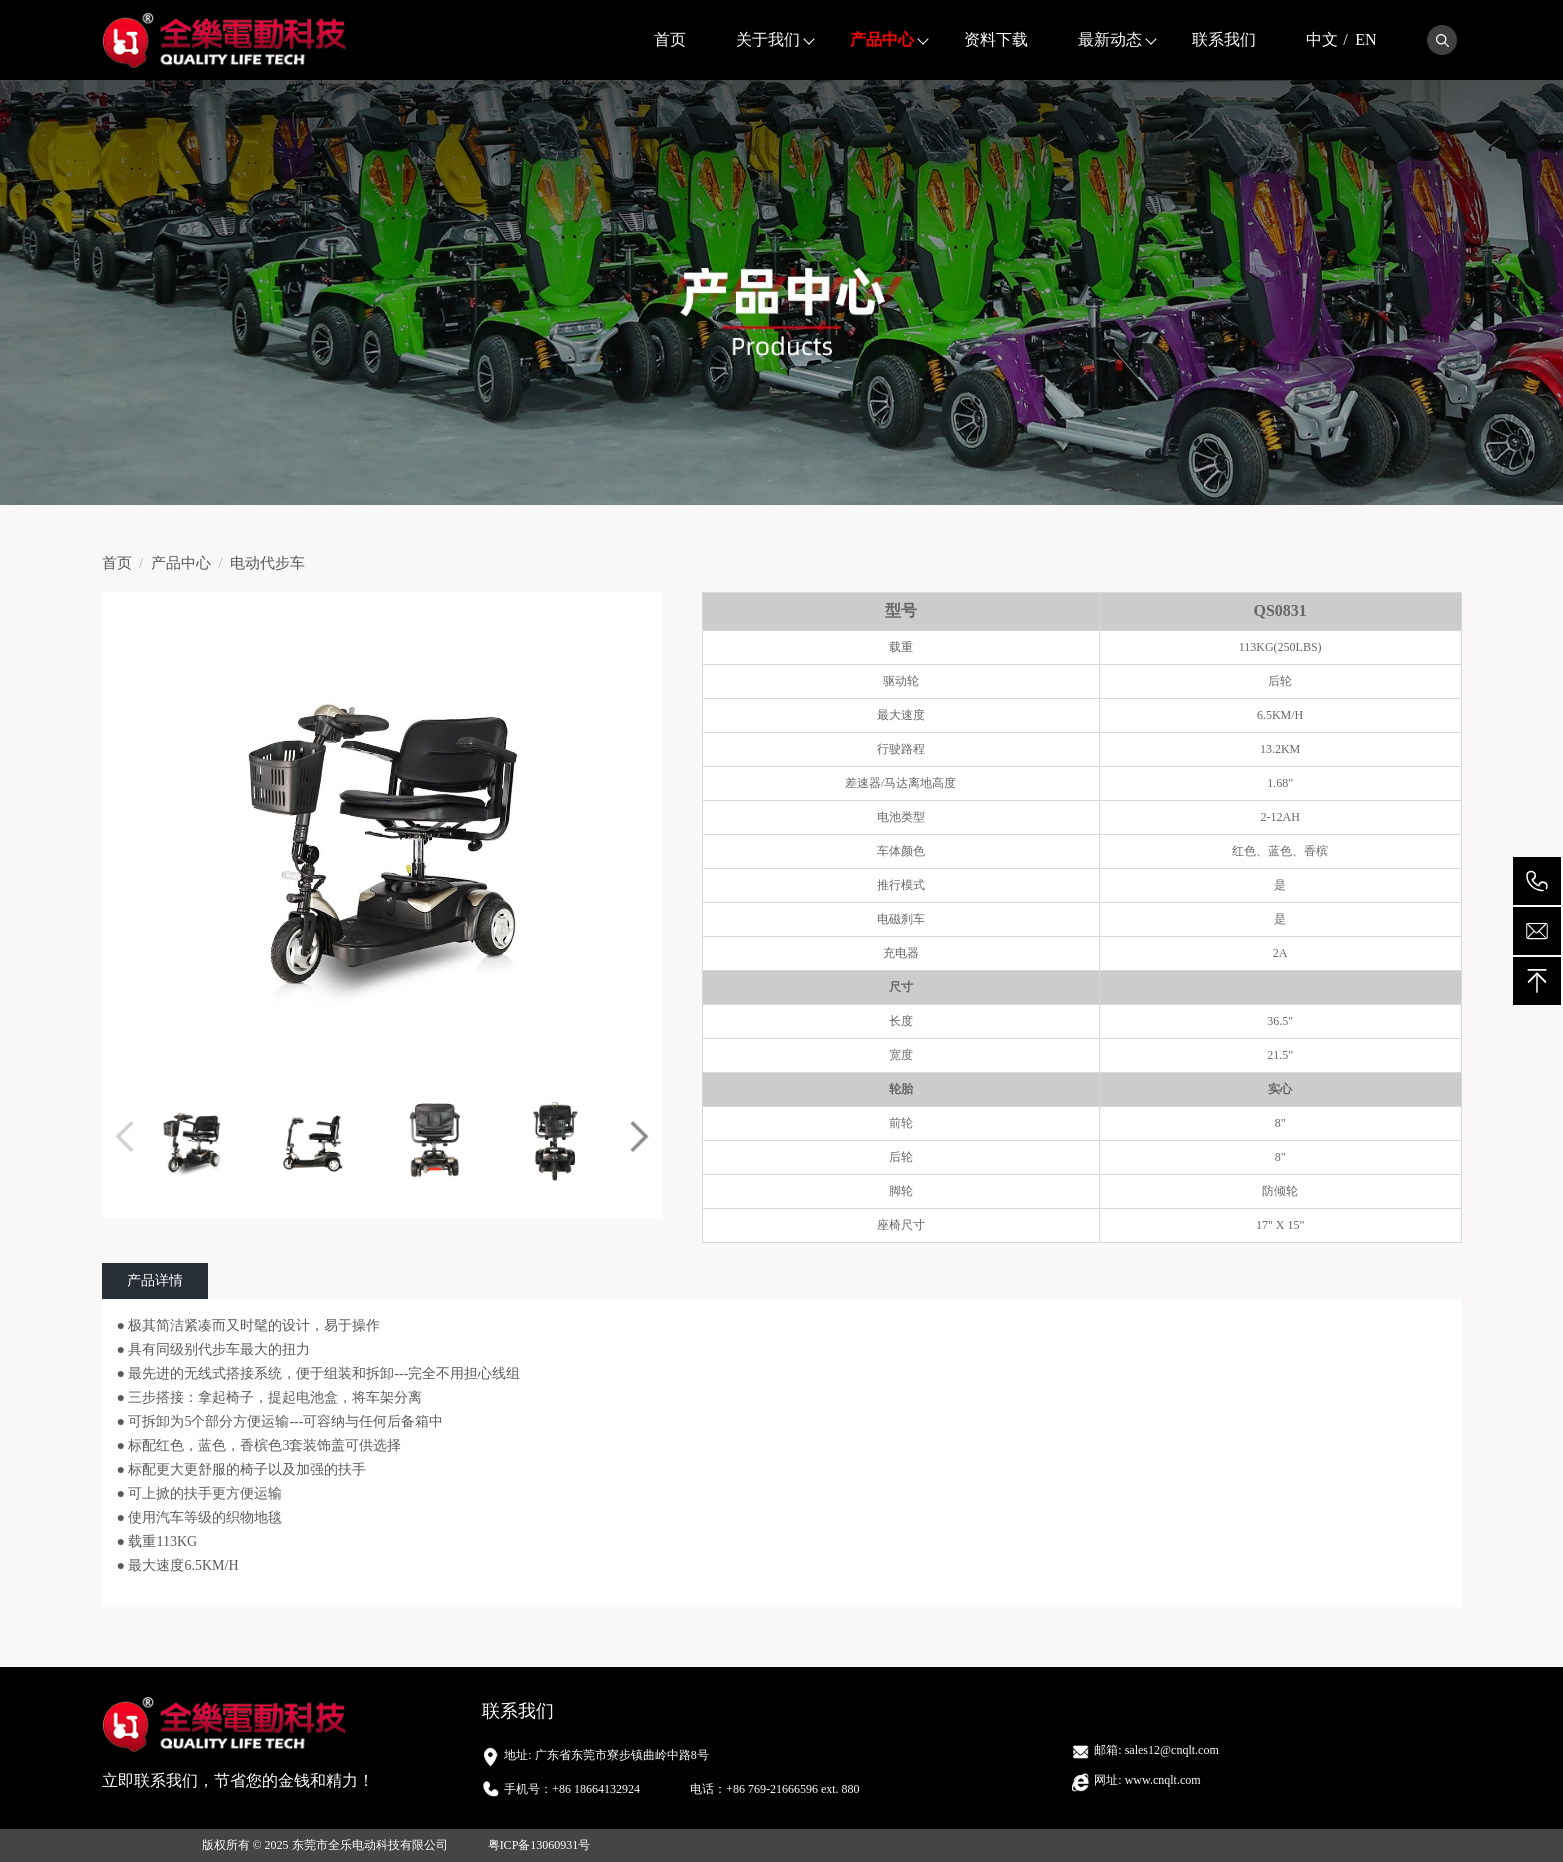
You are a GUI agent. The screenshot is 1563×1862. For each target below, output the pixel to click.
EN (1365, 39)
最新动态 (1110, 39)
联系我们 (1224, 39)
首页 (670, 39)
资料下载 (996, 39)
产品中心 (882, 39)
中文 (1322, 39)
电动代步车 (267, 563)
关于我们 (768, 39)
